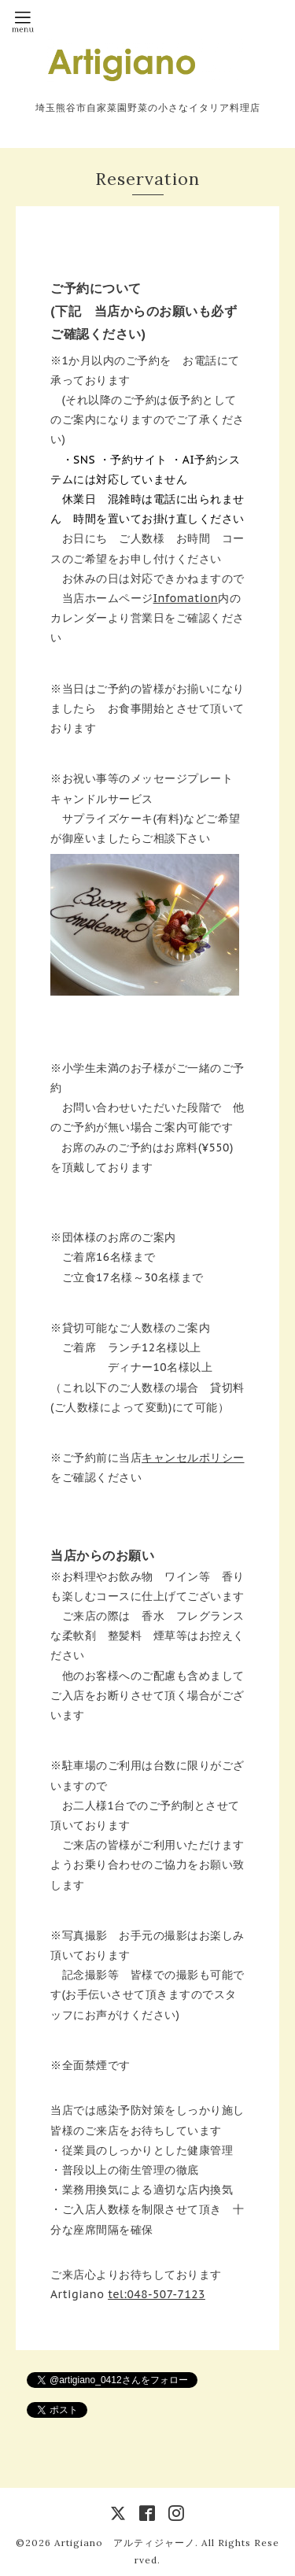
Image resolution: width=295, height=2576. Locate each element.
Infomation (186, 598)
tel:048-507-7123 (156, 2294)
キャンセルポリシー (193, 1458)
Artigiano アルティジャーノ (124, 2542)
